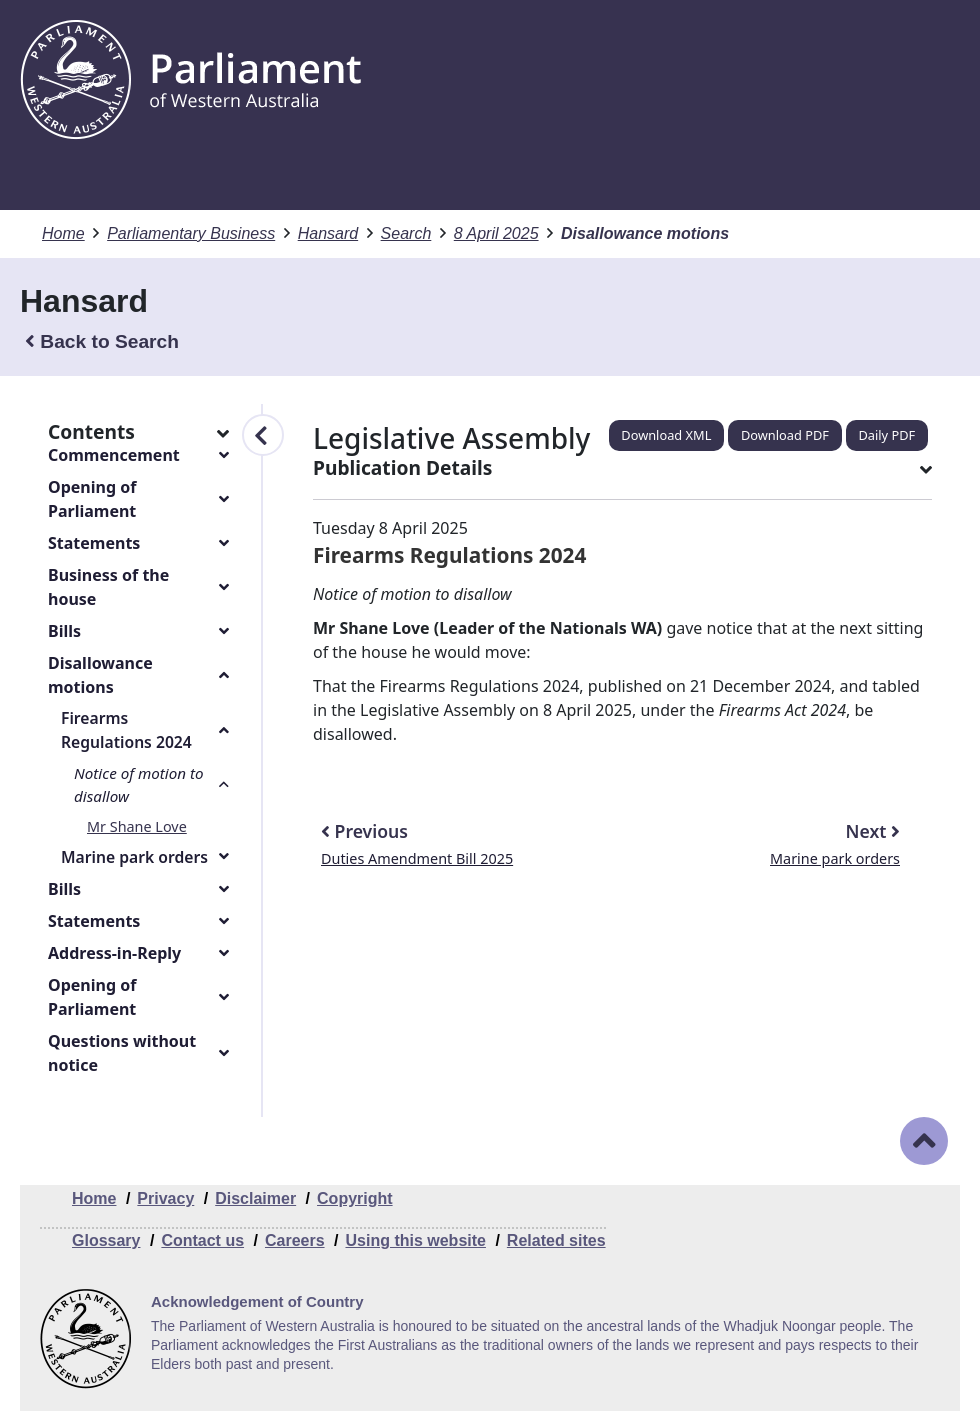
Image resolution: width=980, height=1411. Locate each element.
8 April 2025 (496, 233)
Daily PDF (887, 435)
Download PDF (785, 435)
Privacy (165, 1198)
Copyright (355, 1198)
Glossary (106, 1240)
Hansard (328, 233)
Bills (64, 631)
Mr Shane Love (137, 826)
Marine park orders (134, 857)
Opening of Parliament (92, 499)
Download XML (666, 435)
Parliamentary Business (191, 233)
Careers (295, 1240)
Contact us (202, 1240)
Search (406, 233)
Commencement (114, 455)
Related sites (556, 1240)
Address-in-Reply (114, 953)
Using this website (415, 1240)
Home (63, 233)
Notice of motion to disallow (139, 784)
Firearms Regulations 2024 (126, 730)
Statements (94, 543)
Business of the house (108, 587)
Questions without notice (122, 1053)
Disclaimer (255, 1198)
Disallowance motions (100, 675)
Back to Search (102, 341)
